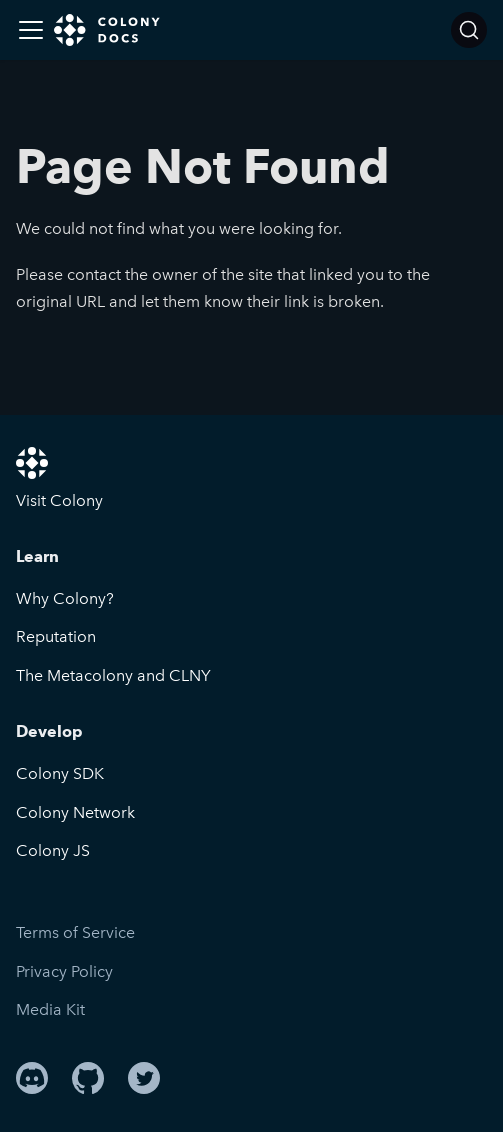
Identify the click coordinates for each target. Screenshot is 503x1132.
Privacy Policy (64, 971)
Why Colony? (65, 598)
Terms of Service (75, 932)
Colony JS (53, 850)
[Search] (469, 30)
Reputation (56, 636)
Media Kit (50, 1009)
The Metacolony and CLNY (113, 675)
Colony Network (75, 812)
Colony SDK (60, 773)
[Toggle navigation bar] (31, 30)
